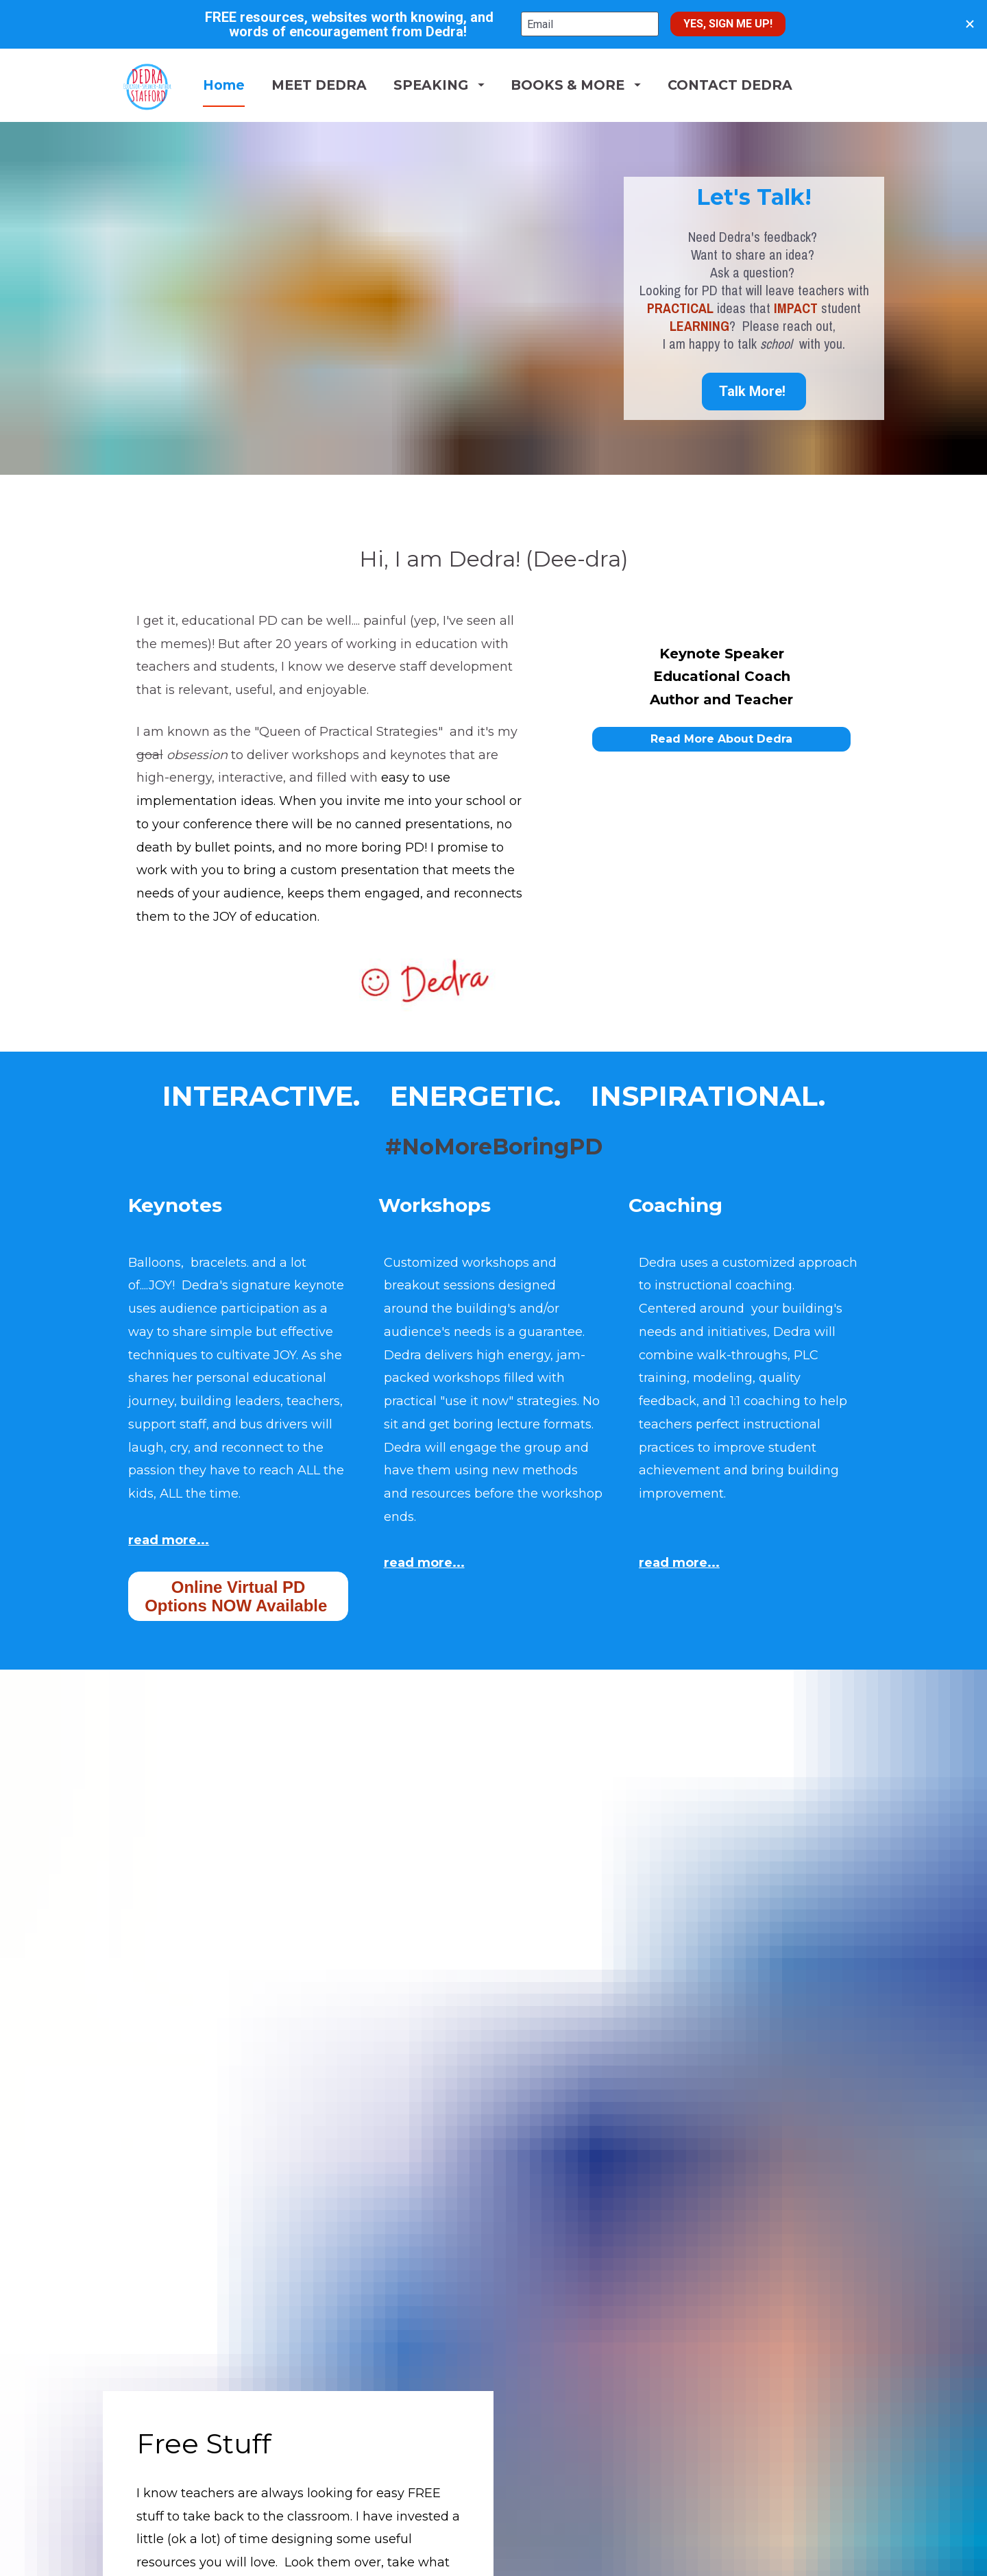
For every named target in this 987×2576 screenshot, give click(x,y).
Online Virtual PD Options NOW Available (238, 1688)
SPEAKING (490, 131)
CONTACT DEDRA (781, 131)
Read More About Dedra (721, 831)
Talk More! (754, 483)
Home (275, 131)
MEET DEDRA (370, 131)
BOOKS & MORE (627, 131)
